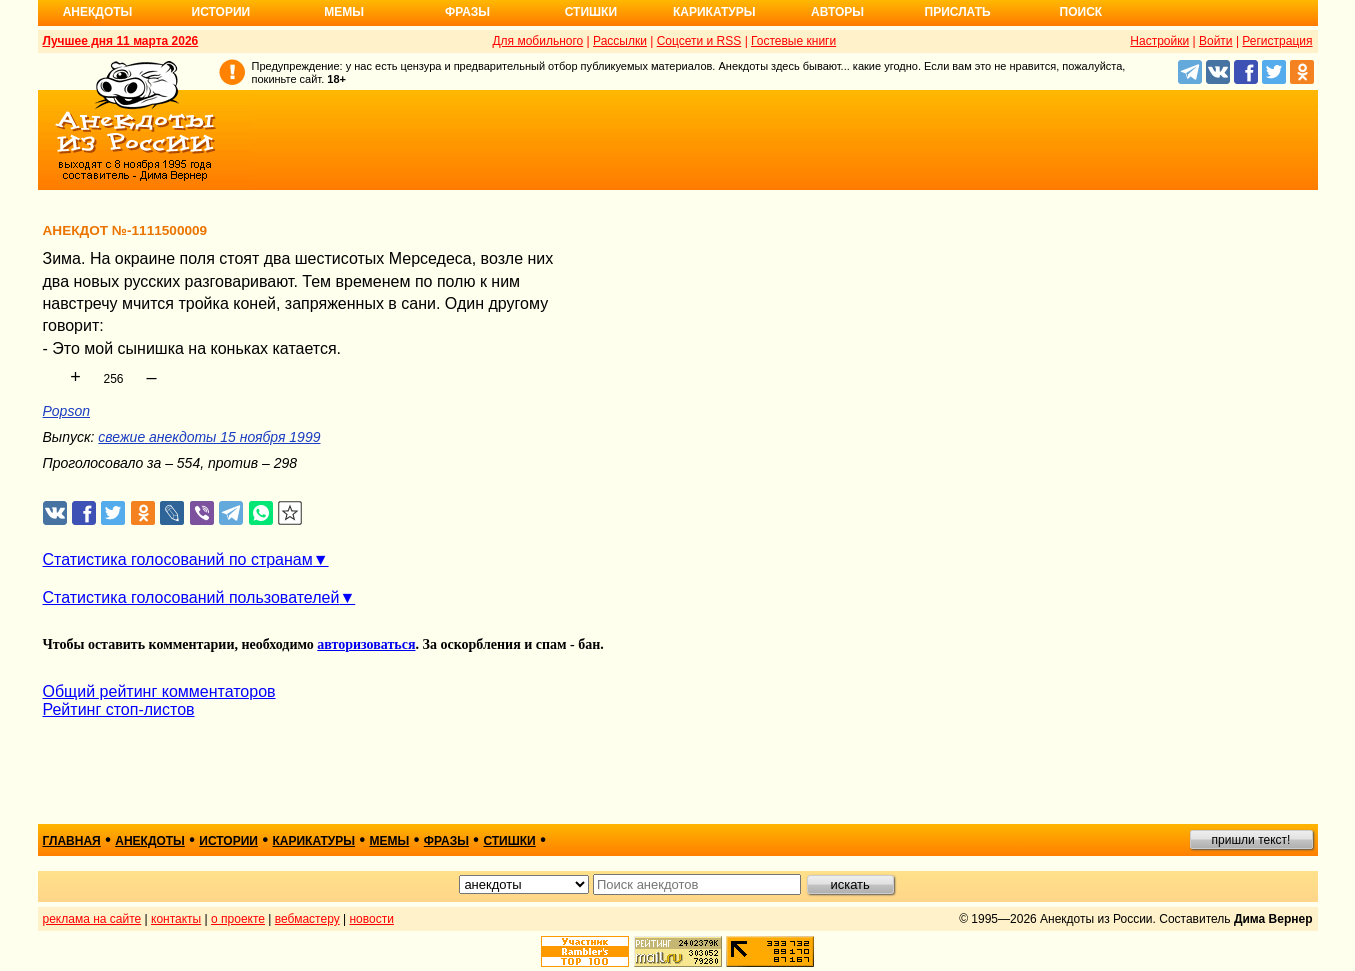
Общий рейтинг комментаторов (159, 691)
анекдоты (150, 841)
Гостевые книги (793, 41)
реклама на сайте (92, 919)
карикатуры (313, 841)
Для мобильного (537, 41)
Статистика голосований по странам (178, 559)
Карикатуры (714, 12)
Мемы (344, 12)
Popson (66, 411)
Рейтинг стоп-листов (119, 709)
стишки (509, 841)
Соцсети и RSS (699, 41)
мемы (390, 841)
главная (72, 841)
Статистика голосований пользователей (191, 597)
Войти (1216, 41)
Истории (221, 12)
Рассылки (620, 41)
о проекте (238, 919)
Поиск (1081, 12)
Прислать (958, 12)
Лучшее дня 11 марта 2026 (121, 41)
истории (228, 841)
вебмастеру (307, 919)
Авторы (837, 12)
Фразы (467, 12)
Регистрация (1277, 41)
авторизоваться (366, 644)
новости (371, 919)
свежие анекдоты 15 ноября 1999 (209, 437)
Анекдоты (98, 12)
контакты (176, 919)
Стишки (591, 12)
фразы (446, 841)
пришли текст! (1251, 840)
